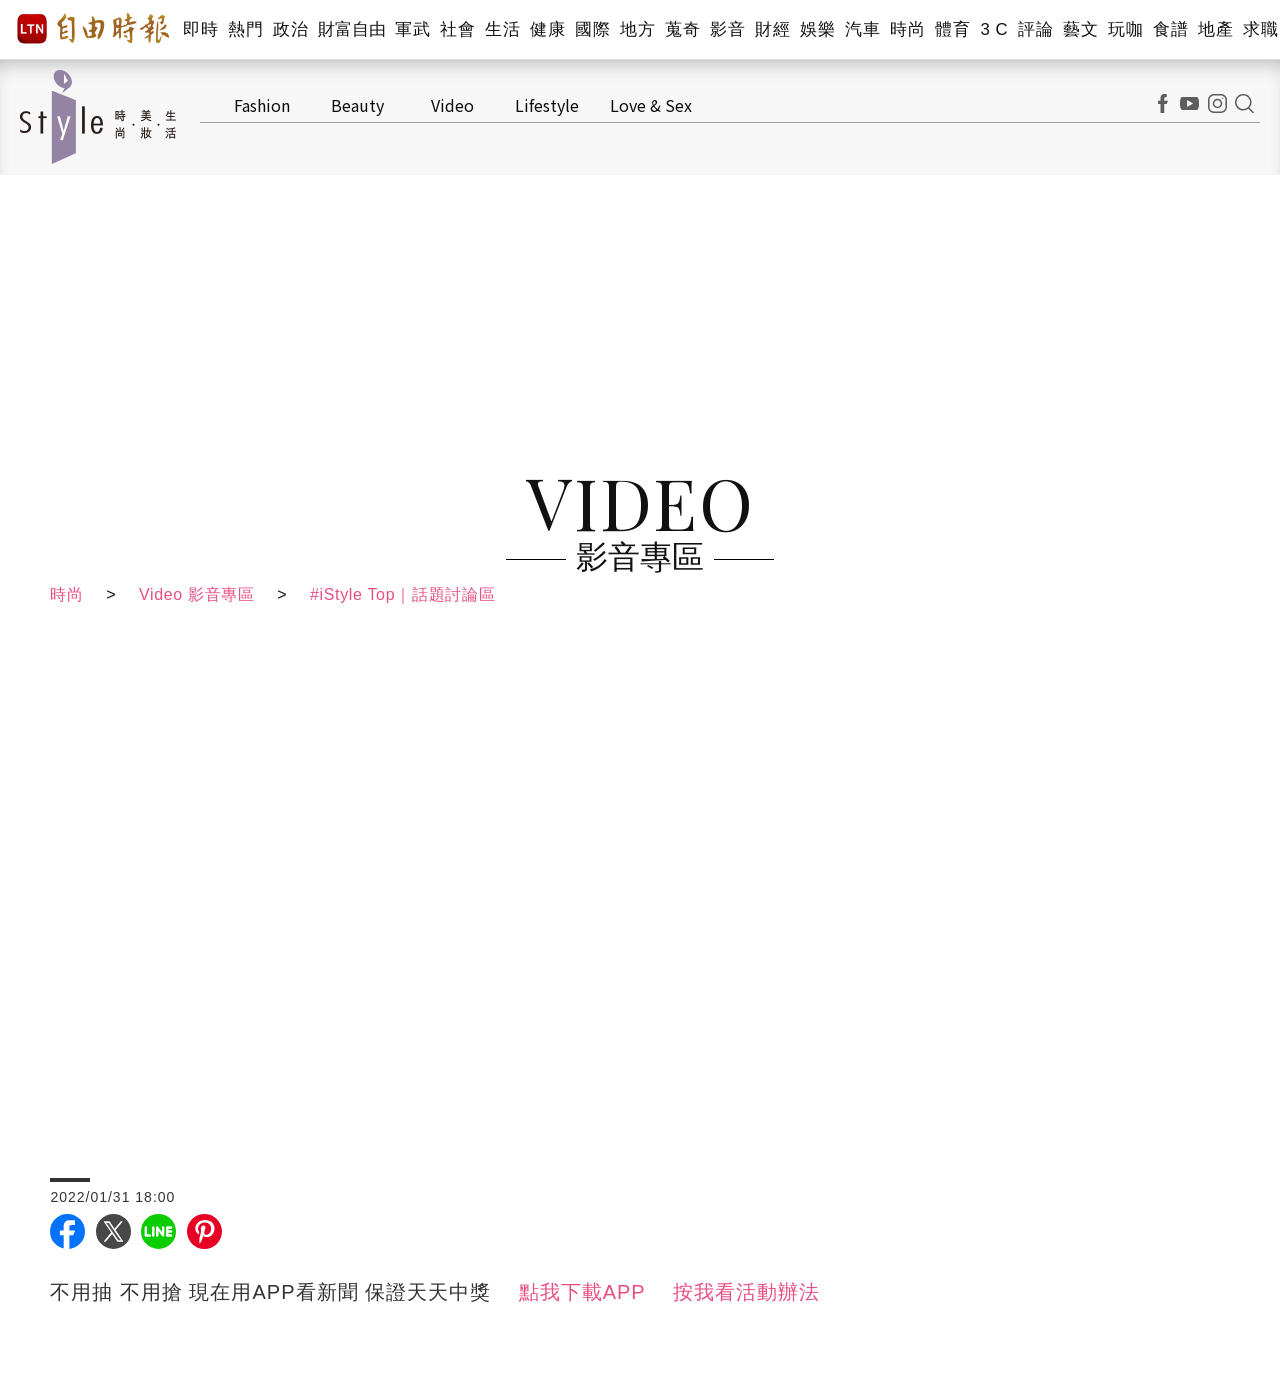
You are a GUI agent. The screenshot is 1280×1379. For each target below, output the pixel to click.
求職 (1260, 29)
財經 (772, 29)
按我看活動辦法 (746, 1292)
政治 (290, 29)
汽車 (862, 29)
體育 (952, 29)
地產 (1215, 29)
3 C (994, 29)
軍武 (412, 29)
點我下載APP (582, 1292)
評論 (1035, 29)
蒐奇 (682, 29)
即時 (200, 29)
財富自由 (351, 29)
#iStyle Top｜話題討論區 (409, 594)
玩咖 (1125, 29)
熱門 (245, 29)
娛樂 (817, 29)
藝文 (1080, 29)
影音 (727, 29)
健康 (547, 29)
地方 (637, 29)
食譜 (1170, 29)
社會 (457, 29)
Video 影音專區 (199, 594)
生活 (502, 29)
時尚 (907, 29)
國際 (592, 29)
